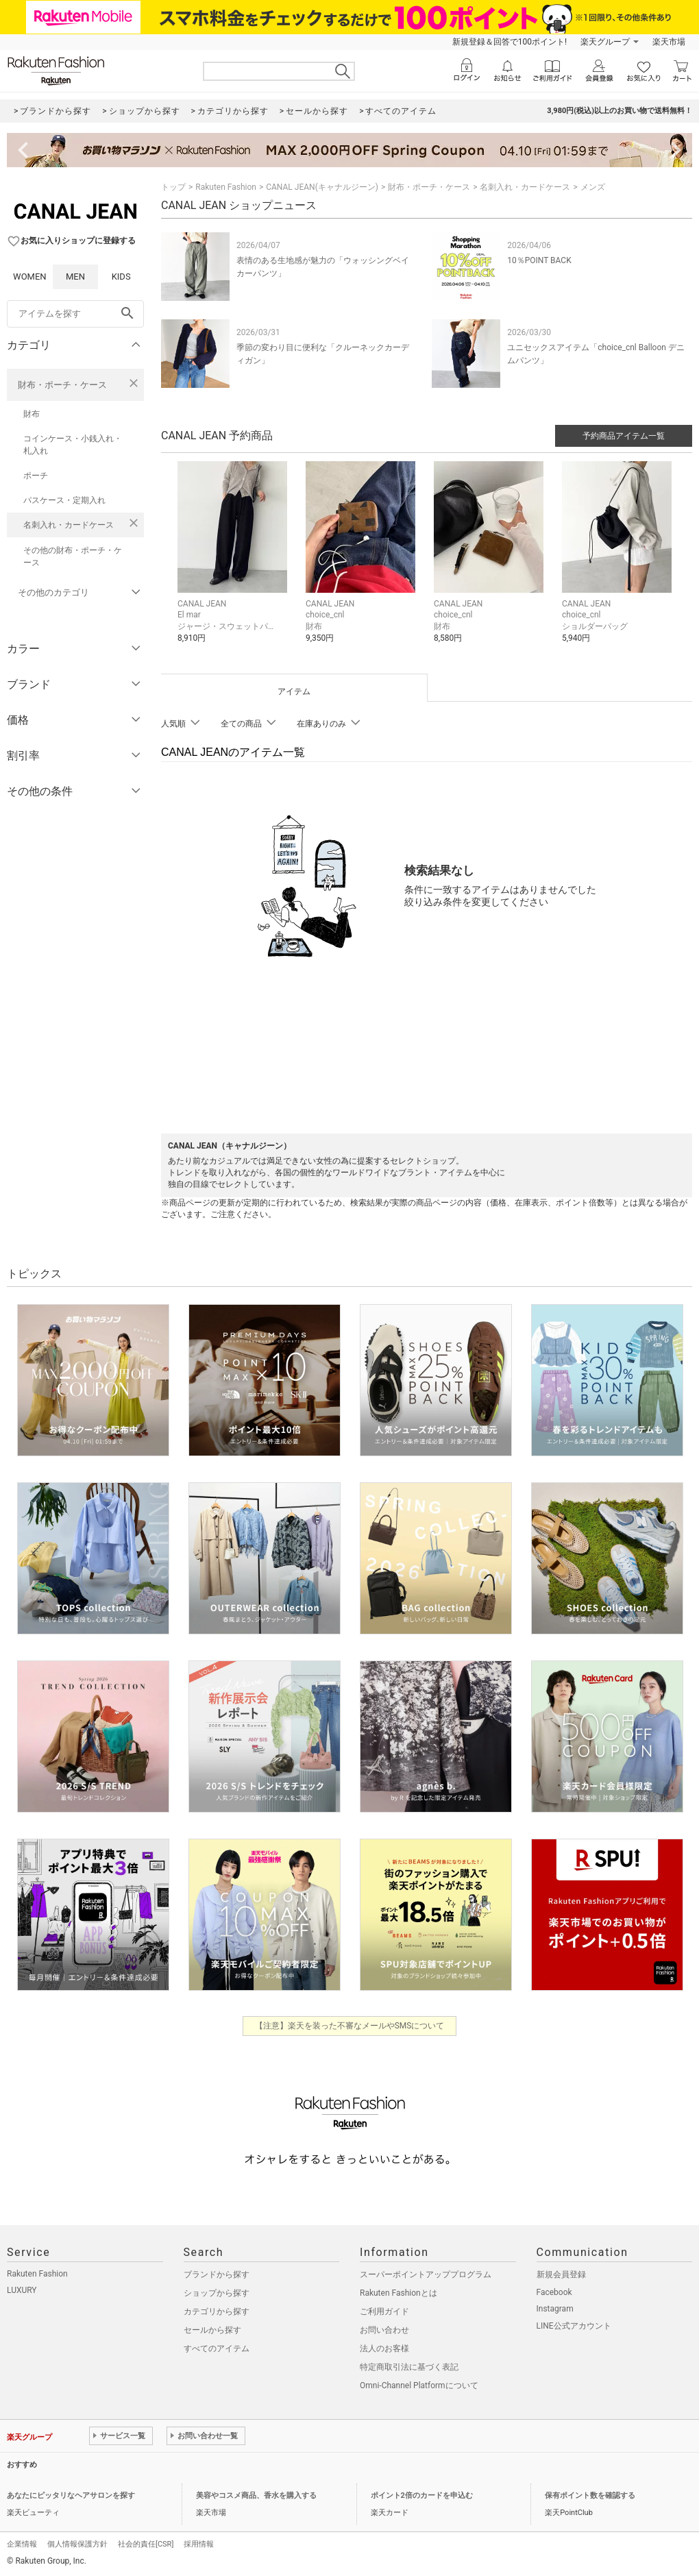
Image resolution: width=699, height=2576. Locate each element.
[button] (235, 562)
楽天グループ (605, 42)
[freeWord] (75, 314)
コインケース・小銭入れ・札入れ (72, 445)
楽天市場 (668, 42)
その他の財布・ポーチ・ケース (72, 556)
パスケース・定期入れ (64, 500)
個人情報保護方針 (77, 2544)
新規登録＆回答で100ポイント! (509, 42)
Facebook (554, 2292)
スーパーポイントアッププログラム (425, 2274)
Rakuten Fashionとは (398, 2293)
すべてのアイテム (216, 2348)
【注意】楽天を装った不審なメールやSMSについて (350, 2026)
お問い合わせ (384, 2330)
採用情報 (199, 2544)
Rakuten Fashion (225, 187)
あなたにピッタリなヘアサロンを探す (71, 2495)
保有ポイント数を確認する (590, 2495)
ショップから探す (216, 2293)
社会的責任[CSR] (145, 2544)
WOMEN (30, 276)
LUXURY (22, 2290)
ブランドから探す (216, 2274)
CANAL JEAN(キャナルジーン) (322, 187)
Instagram (555, 2309)
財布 (31, 414)
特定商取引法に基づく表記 (409, 2367)
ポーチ (35, 475)
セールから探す (212, 2330)
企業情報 (22, 2544)
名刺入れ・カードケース (68, 525)
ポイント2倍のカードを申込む (422, 2495)
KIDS (121, 276)
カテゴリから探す (216, 2311)
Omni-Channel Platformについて (419, 2385)
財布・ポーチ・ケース (62, 385)
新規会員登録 (561, 2274)
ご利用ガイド (384, 2311)
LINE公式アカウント (574, 2326)
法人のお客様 (384, 2348)
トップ (173, 187)
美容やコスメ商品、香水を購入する (256, 2495)
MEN (75, 276)
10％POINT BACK (539, 260)
